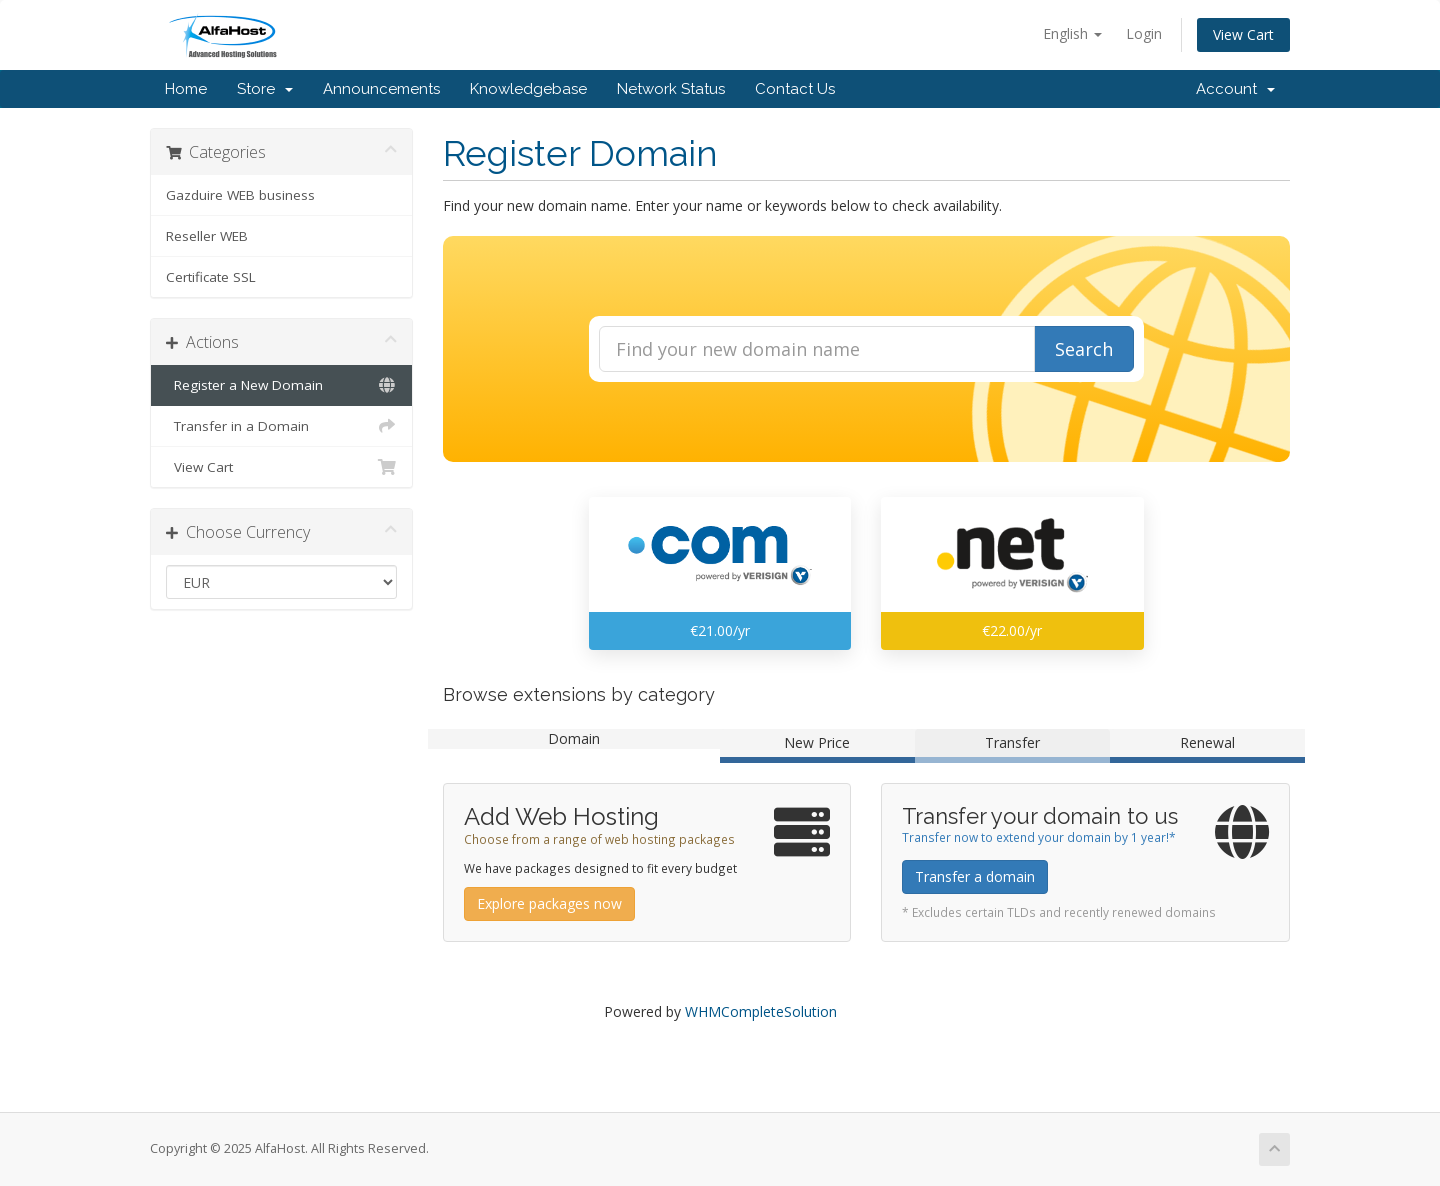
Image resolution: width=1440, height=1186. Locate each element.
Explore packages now (549, 903)
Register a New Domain (281, 385)
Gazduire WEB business (240, 195)
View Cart (1243, 34)
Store (265, 89)
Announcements (381, 89)
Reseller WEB (207, 236)
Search (1084, 349)
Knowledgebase (528, 89)
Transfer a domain (975, 876)
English (1072, 33)
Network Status (671, 89)
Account (1235, 89)
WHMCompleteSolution (761, 1011)
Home (186, 89)
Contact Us (795, 89)
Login (1144, 33)
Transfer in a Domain (281, 426)
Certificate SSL (211, 277)
